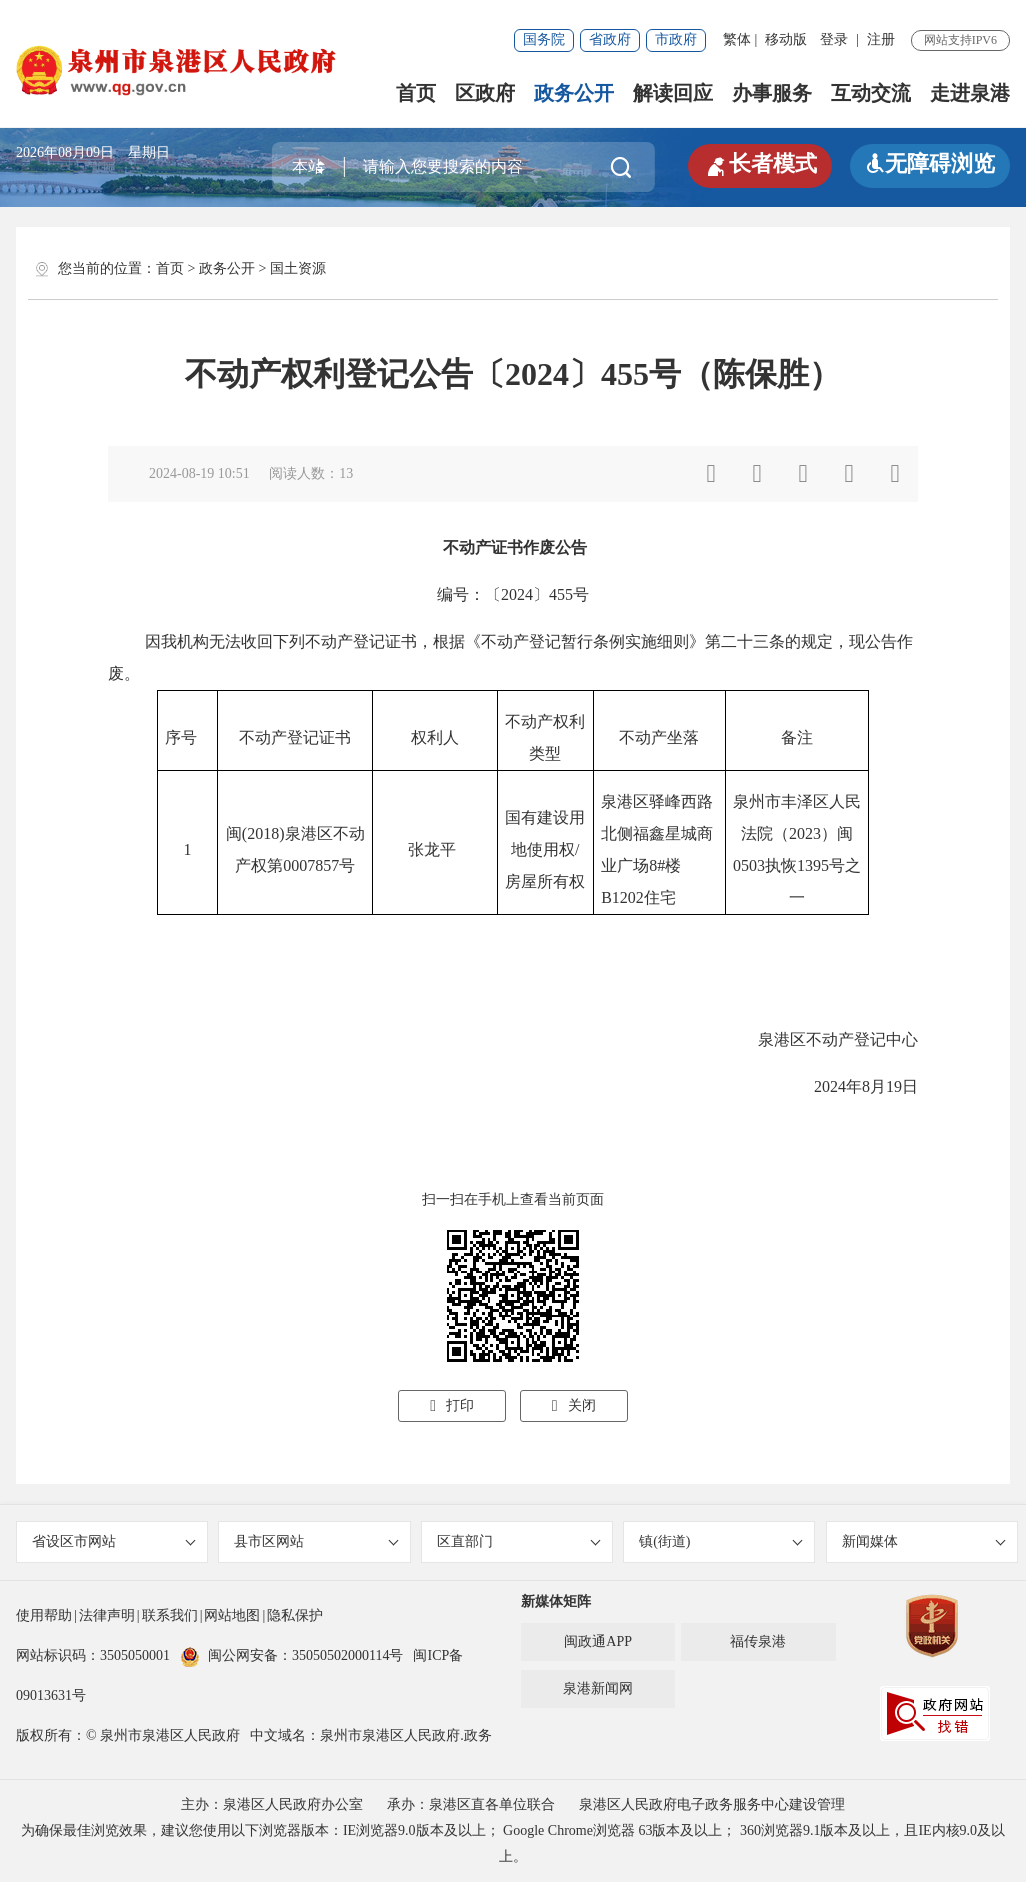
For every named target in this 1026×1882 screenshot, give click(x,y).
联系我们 (170, 1615)
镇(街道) (721, 1541)
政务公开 (574, 93)
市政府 (676, 39)
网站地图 (232, 1615)
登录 (834, 39)
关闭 (574, 1405)
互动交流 (871, 93)
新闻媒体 (924, 1541)
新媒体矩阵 (556, 1601)
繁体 (737, 39)
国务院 (544, 39)
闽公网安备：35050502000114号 (291, 1655)
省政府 (610, 39)
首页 (416, 93)
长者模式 (760, 164)
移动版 (786, 39)
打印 (452, 1405)
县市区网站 (316, 1541)
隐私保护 (295, 1615)
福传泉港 (758, 1641)
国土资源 (298, 268)
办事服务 (772, 93)
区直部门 (519, 1541)
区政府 (485, 93)
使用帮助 (44, 1615)
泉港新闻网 (598, 1688)
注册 (881, 39)
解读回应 (673, 93)
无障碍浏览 (930, 163)
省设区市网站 (114, 1541)
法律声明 (107, 1615)
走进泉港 (970, 93)
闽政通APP (598, 1641)
